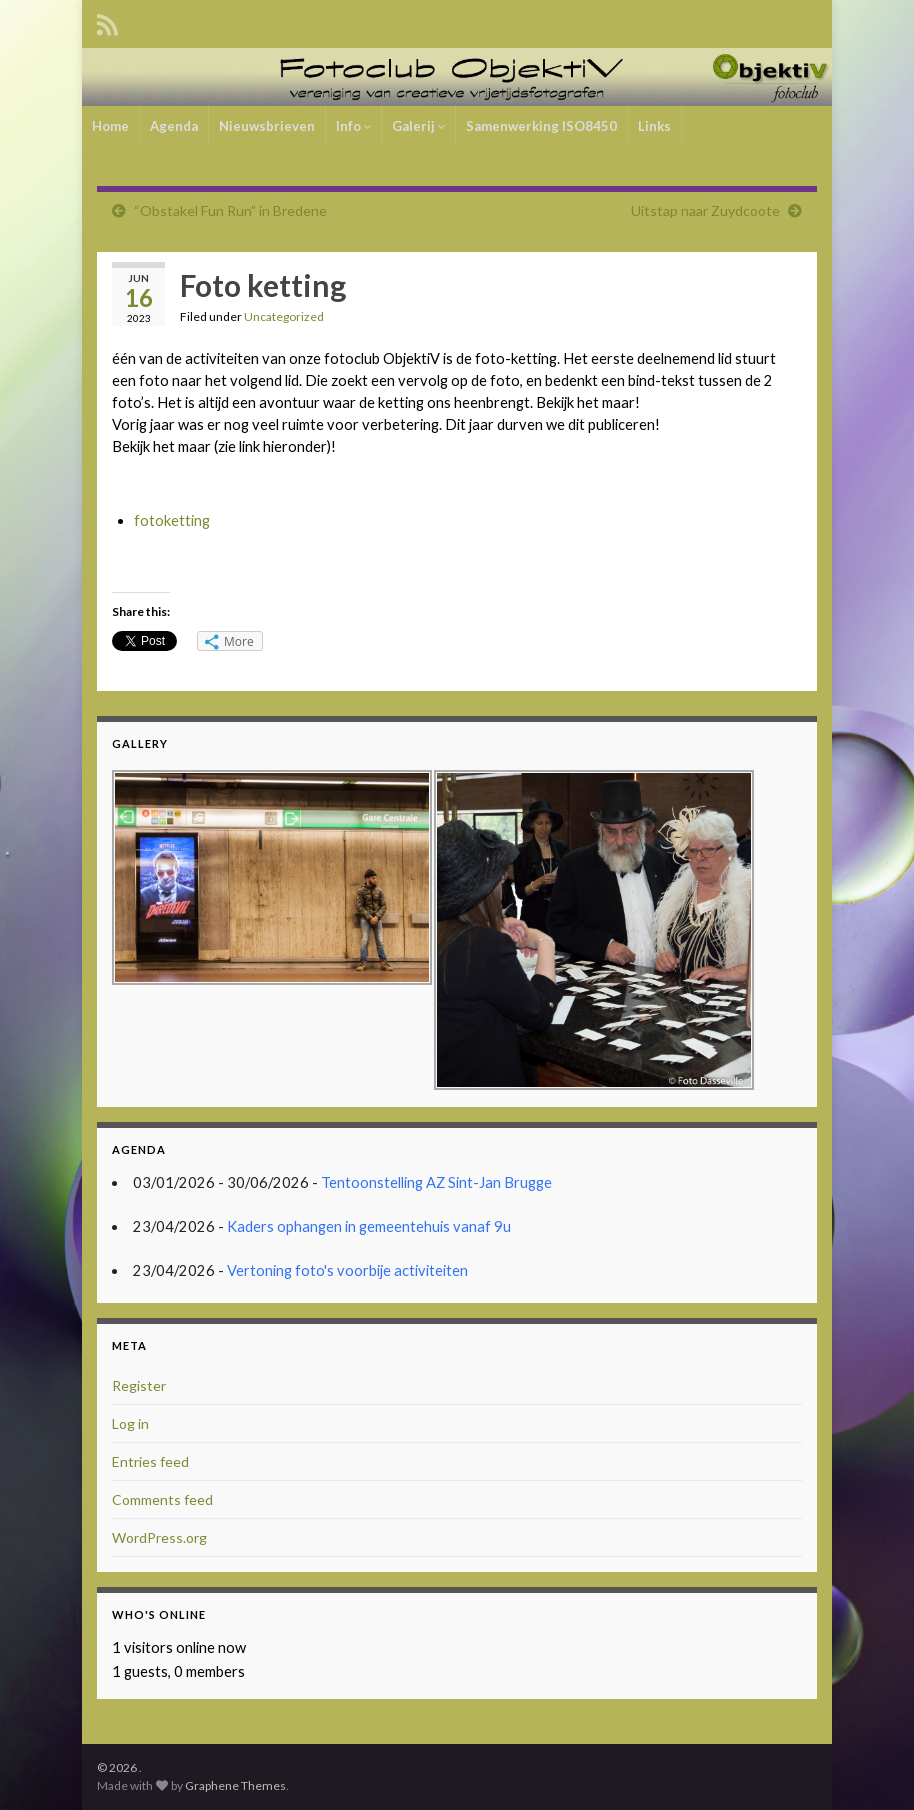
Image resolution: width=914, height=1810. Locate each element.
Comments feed (162, 1499)
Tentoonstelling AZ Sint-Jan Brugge (436, 1182)
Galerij (418, 126)
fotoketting (172, 520)
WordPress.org (159, 1537)
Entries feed (150, 1461)
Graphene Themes (235, 1785)
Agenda (174, 126)
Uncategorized (284, 316)
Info (353, 126)
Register (139, 1385)
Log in (130, 1423)
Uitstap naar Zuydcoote (705, 210)
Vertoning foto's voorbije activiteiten (347, 1270)
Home (110, 126)
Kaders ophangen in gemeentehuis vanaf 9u (369, 1226)
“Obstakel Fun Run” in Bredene (230, 210)
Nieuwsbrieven (267, 126)
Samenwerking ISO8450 (541, 126)
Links (654, 126)
